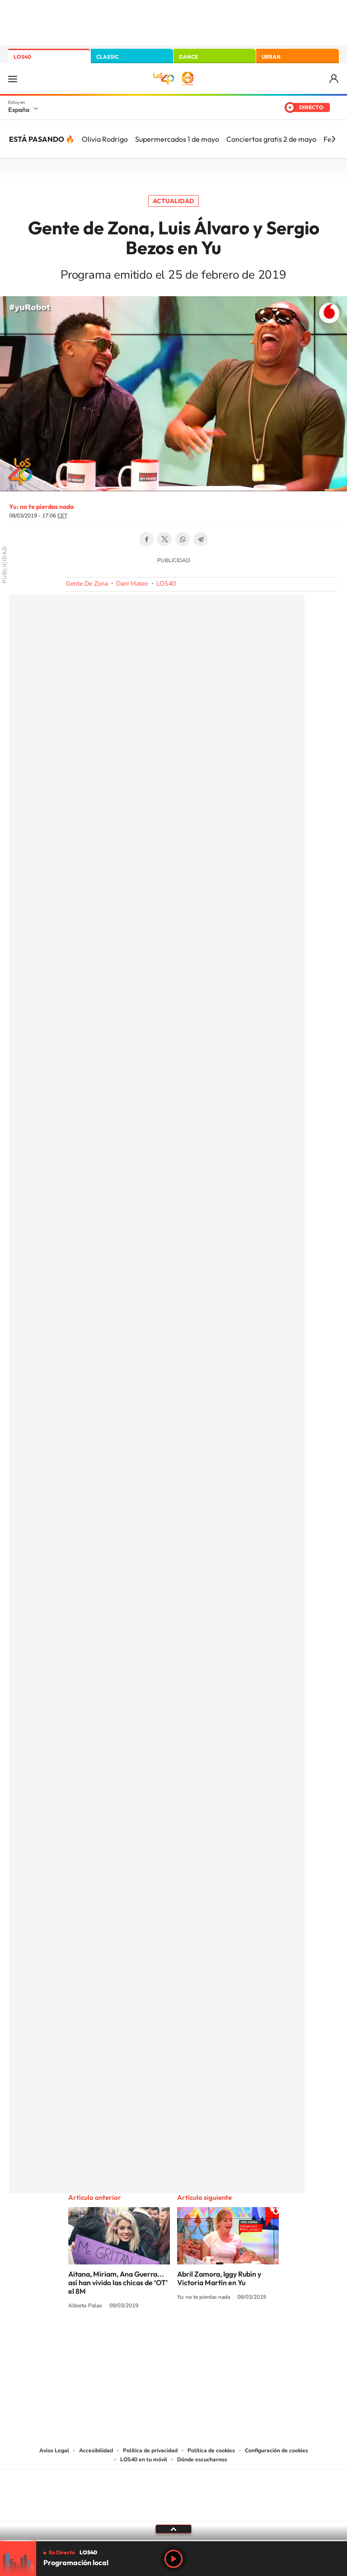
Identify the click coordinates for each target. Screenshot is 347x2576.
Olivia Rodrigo (105, 139)
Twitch (209, 2339)
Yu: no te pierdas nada (41, 507)
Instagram (119, 2339)
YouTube (155, 2339)
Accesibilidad (96, 2450)
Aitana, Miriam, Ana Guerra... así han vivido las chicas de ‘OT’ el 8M (118, 2282)
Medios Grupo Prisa (173, 2511)
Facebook (146, 539)
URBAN (271, 56)
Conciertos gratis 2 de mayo (271, 139)
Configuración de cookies (276, 2450)
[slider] (173, 2540)
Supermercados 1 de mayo (177, 139)
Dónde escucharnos (202, 2459)
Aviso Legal (54, 2450)
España (18, 110)
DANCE (188, 56)
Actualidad (173, 201)
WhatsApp (182, 539)
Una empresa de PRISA (173, 2489)
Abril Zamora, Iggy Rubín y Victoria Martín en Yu (219, 2278)
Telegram (200, 539)
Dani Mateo (132, 583)
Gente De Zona (87, 583)
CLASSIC (107, 56)
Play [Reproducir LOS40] (173, 2558)
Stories (227, 2339)
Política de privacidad (150, 2450)
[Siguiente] (333, 139)
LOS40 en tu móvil (143, 2459)
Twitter (164, 539)
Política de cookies (211, 2450)
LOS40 (22, 56)
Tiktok (137, 2339)
